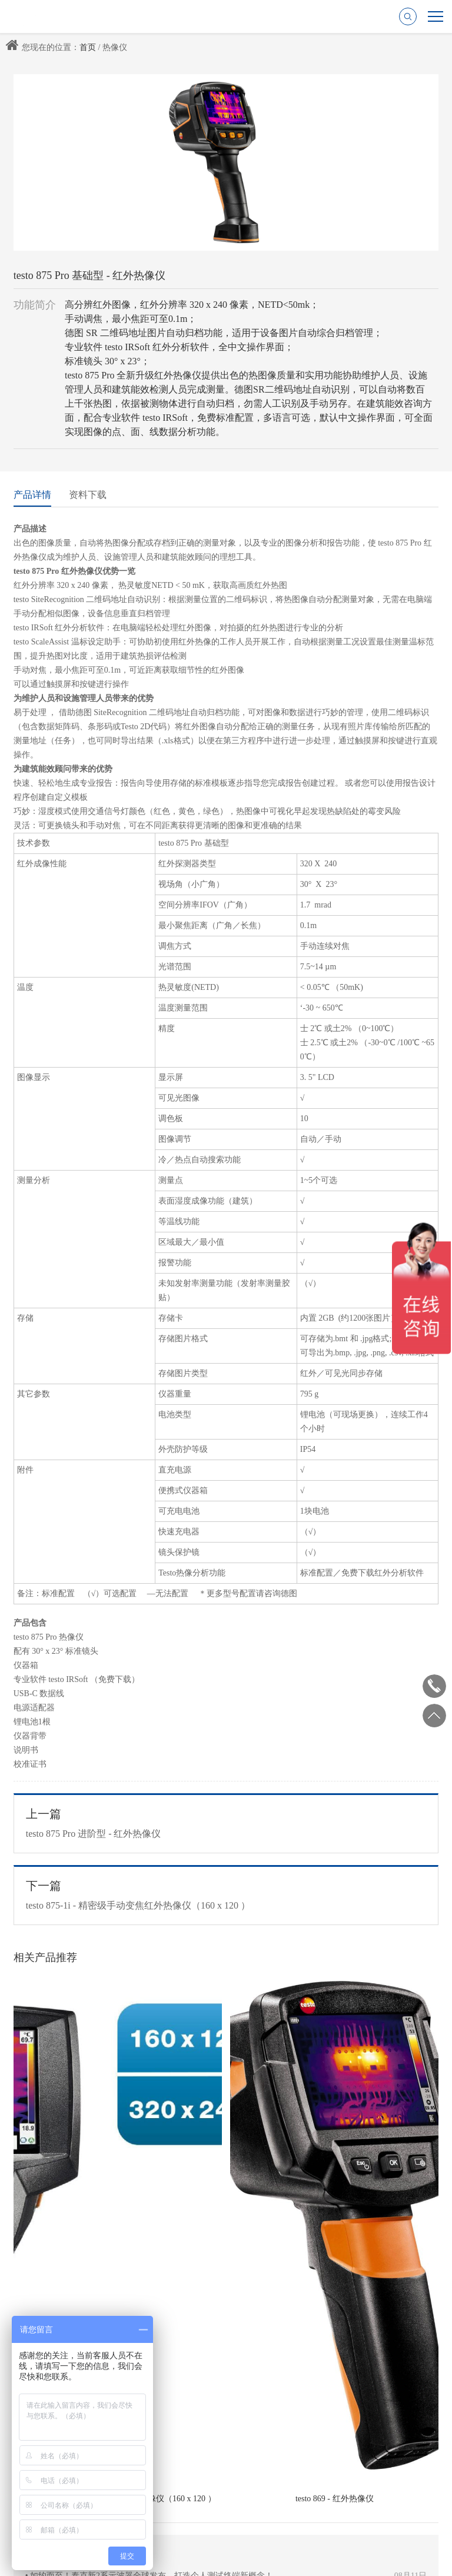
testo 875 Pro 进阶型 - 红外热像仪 (226, 1823)
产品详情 (32, 495)
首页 (87, 47)
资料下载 (88, 495)
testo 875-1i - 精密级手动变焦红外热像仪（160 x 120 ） (226, 1894)
